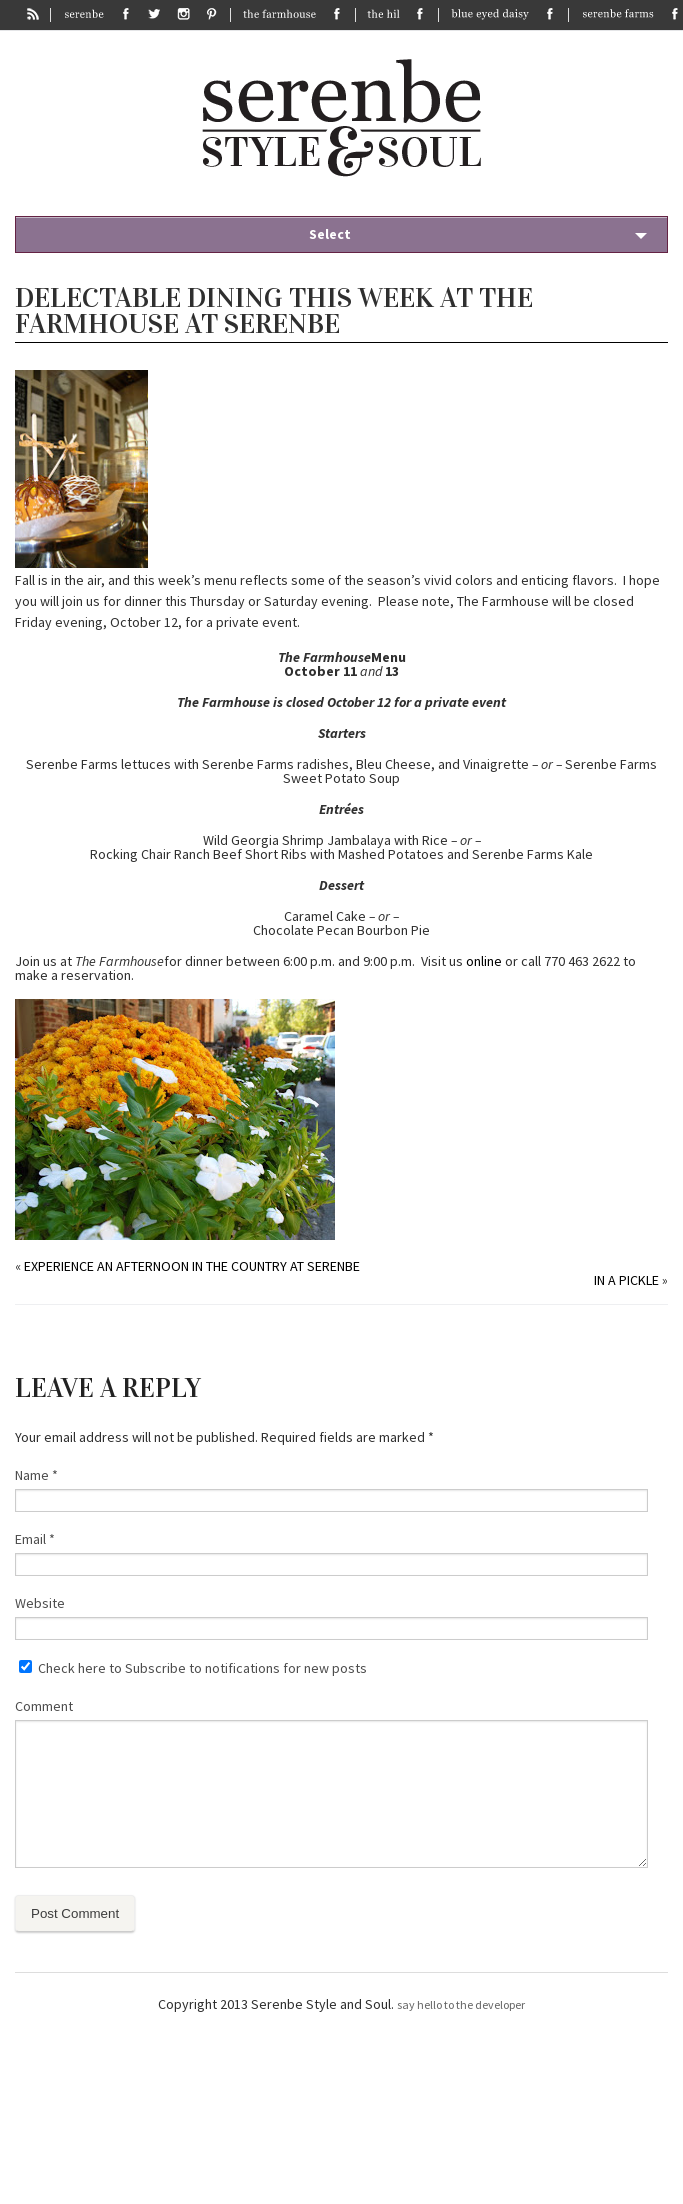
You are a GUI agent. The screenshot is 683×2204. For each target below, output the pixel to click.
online (484, 961)
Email (35, 1539)
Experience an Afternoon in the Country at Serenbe (192, 1266)
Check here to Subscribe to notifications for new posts (193, 1668)
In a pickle (626, 1280)
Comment (44, 1706)
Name (36, 1475)
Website (40, 1603)
